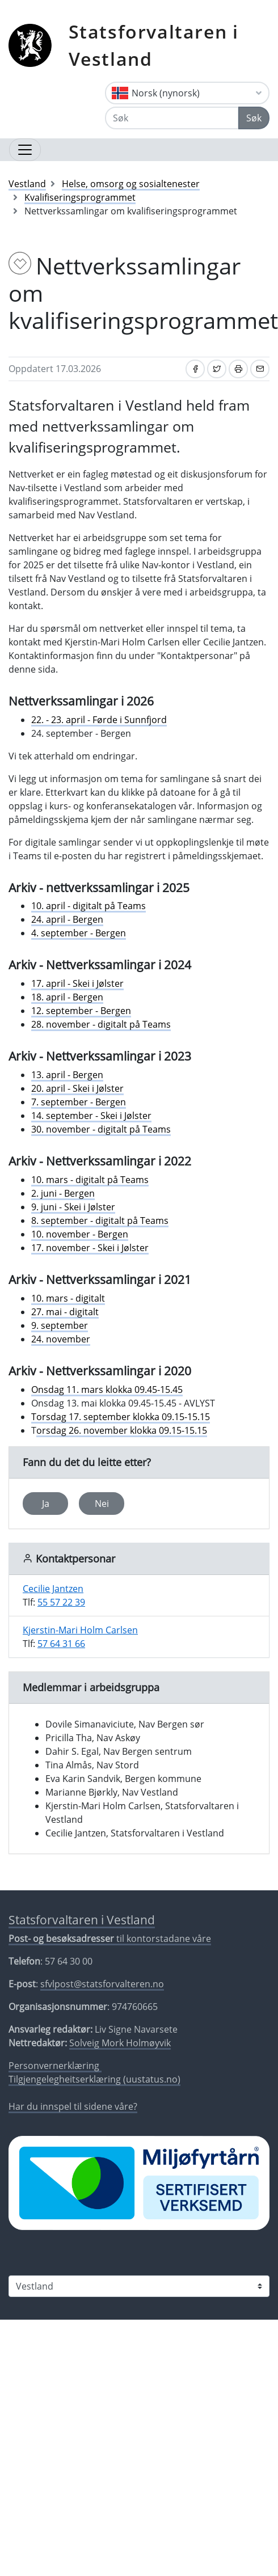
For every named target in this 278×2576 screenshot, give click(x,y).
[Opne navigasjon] (25, 149)
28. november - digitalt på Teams (101, 1024)
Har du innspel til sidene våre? (73, 2106)
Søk (254, 118)
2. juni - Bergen (63, 1193)
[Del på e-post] (259, 369)
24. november (60, 1339)
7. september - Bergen (78, 1102)
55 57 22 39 (61, 1602)
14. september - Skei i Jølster (91, 1115)
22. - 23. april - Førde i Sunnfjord (99, 719)
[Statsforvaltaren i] (139, 2286)
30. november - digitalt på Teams (101, 1129)
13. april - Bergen (67, 1075)
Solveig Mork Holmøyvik (120, 2043)
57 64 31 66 (61, 1643)
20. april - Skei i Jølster (77, 1088)
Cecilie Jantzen (53, 1588)
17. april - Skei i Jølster (77, 983)
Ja (45, 1503)
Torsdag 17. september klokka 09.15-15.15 (120, 1417)
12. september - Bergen (81, 1010)
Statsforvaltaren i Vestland (154, 45)
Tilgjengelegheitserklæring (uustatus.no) (94, 2079)
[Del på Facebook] (195, 369)
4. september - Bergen (78, 933)
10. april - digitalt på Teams (88, 906)
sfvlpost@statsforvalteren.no (102, 1984)
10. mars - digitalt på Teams (90, 1179)
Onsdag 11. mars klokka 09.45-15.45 (107, 1389)
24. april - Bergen (67, 919)
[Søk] (172, 118)
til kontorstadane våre (110, 1938)
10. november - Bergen (79, 1234)
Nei (102, 1503)
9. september (59, 1325)
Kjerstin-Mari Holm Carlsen (80, 1630)
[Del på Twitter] (216, 369)
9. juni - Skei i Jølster (73, 1207)
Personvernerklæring (55, 2065)
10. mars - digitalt (68, 1298)
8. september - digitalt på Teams (100, 1220)
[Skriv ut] (238, 369)
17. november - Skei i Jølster (90, 1247)
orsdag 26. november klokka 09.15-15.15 (121, 1430)
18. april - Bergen (67, 997)
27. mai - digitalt (65, 1312)
